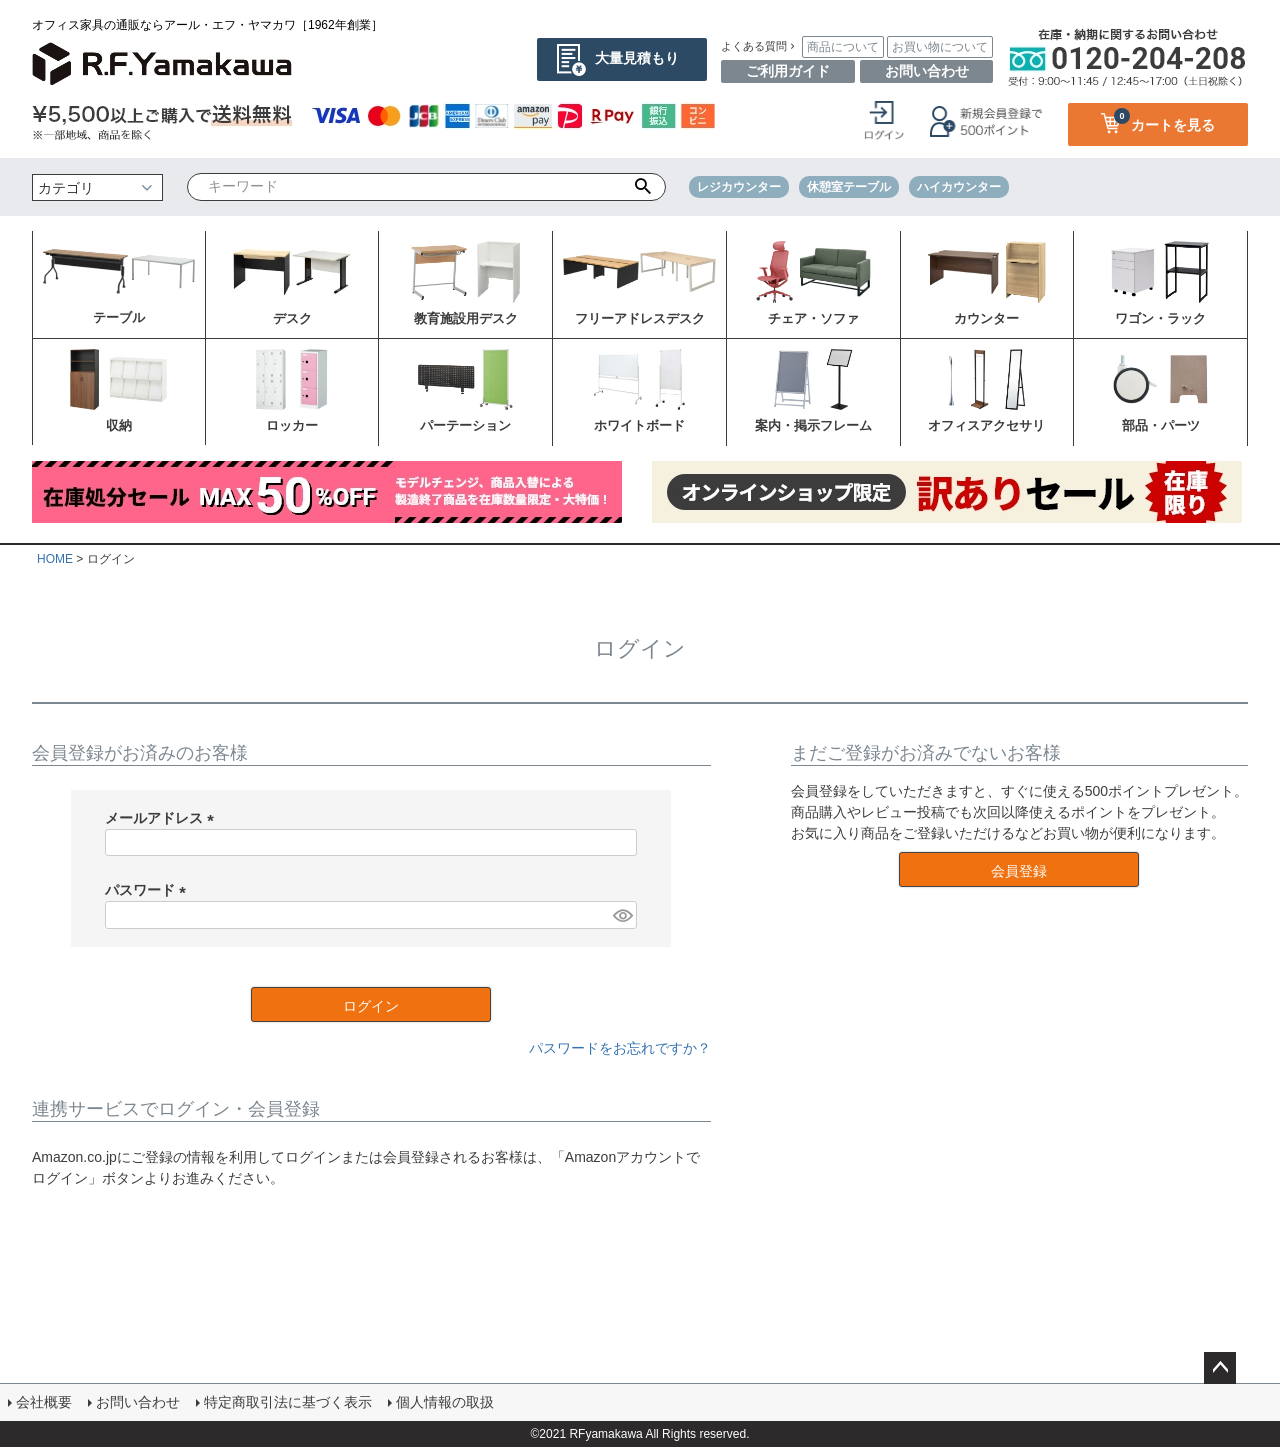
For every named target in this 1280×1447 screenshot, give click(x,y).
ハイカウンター (959, 187)
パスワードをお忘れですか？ (620, 1048)
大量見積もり (637, 58)
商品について (843, 47)
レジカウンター (739, 187)
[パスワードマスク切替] (622, 915)
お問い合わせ (927, 71)
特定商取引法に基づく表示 (288, 1402)
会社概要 (44, 1402)
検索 (643, 187)
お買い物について (940, 47)
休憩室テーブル (849, 187)
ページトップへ (1220, 1368)
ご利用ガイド (788, 71)
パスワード (149, 890)
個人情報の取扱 (445, 1402)
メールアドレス (163, 818)
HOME (55, 559)
